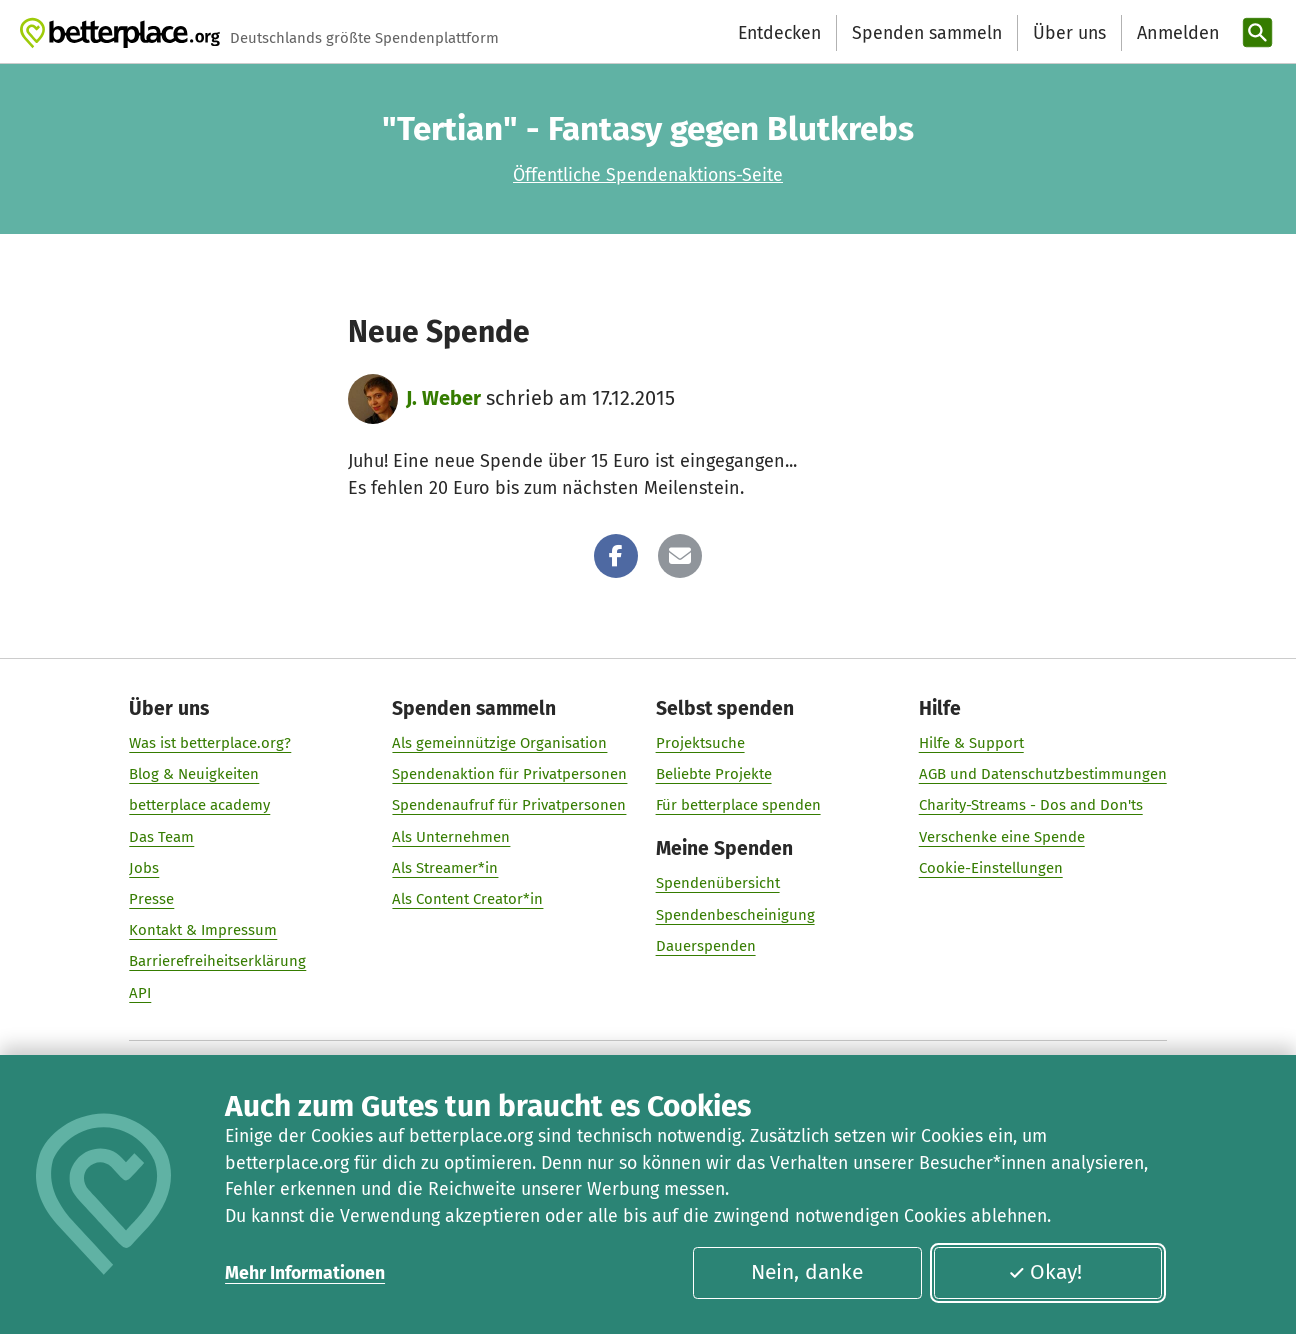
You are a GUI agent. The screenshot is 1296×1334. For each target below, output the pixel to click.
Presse (151, 899)
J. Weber (443, 398)
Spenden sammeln (927, 33)
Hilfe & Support (971, 743)
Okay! (1045, 1272)
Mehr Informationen (305, 1273)
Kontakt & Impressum (203, 931)
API (140, 993)
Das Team (161, 837)
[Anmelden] (1176, 33)
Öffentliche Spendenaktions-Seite (648, 175)
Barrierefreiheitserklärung (217, 962)
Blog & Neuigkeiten (194, 775)
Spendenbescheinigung (735, 915)
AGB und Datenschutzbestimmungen (1043, 775)
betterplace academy (199, 806)
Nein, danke (807, 1272)
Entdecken (779, 33)
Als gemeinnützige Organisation (499, 743)
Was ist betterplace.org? (210, 743)
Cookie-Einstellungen (991, 868)
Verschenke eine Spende (1002, 837)
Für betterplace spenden (738, 806)
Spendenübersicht (718, 884)
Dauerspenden (706, 946)
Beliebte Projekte (714, 775)
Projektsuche (700, 743)
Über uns (1069, 33)
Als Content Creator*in (467, 899)
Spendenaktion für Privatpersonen (509, 775)
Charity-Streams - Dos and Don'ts (1031, 806)
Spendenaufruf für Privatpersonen (509, 806)
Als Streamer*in (445, 868)
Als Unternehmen (451, 837)
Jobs (144, 868)
